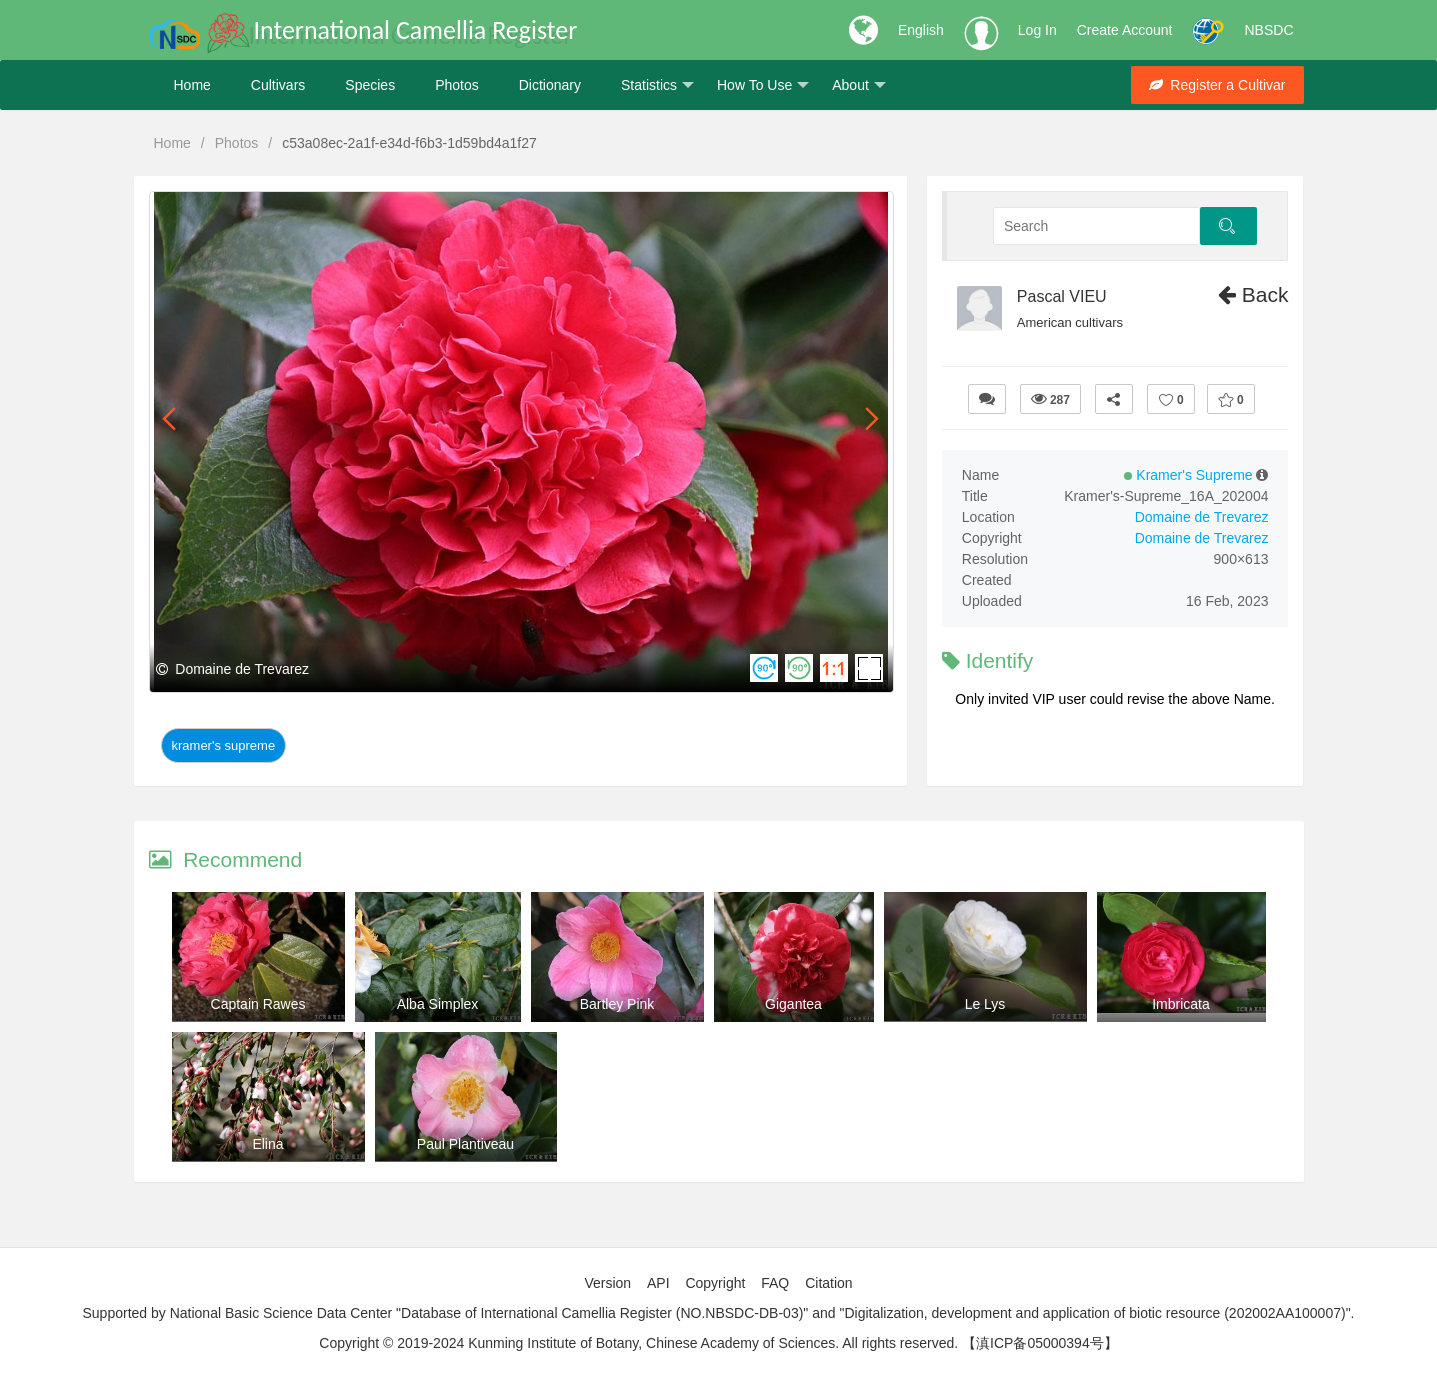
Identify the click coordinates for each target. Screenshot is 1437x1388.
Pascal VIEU (1062, 296)
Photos (457, 85)
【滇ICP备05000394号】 (1040, 1343)
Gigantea (793, 1004)
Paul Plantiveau (465, 1144)
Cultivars (278, 85)
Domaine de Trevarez (1202, 517)
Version (607, 1283)
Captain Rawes (258, 1004)
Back (1253, 294)
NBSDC (1268, 30)
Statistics (657, 85)
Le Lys (985, 1004)
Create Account (1125, 30)
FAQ (775, 1283)
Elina (267, 1144)
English (921, 30)
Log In (1037, 30)
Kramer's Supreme (224, 745)
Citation (828, 1283)
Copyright (715, 1283)
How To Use (763, 85)
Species (370, 85)
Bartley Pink (617, 1004)
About (859, 85)
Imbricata (1181, 1004)
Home (192, 85)
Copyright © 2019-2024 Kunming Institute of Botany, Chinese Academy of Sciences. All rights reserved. (638, 1343)
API (658, 1283)
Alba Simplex (438, 1004)
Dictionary (550, 85)
